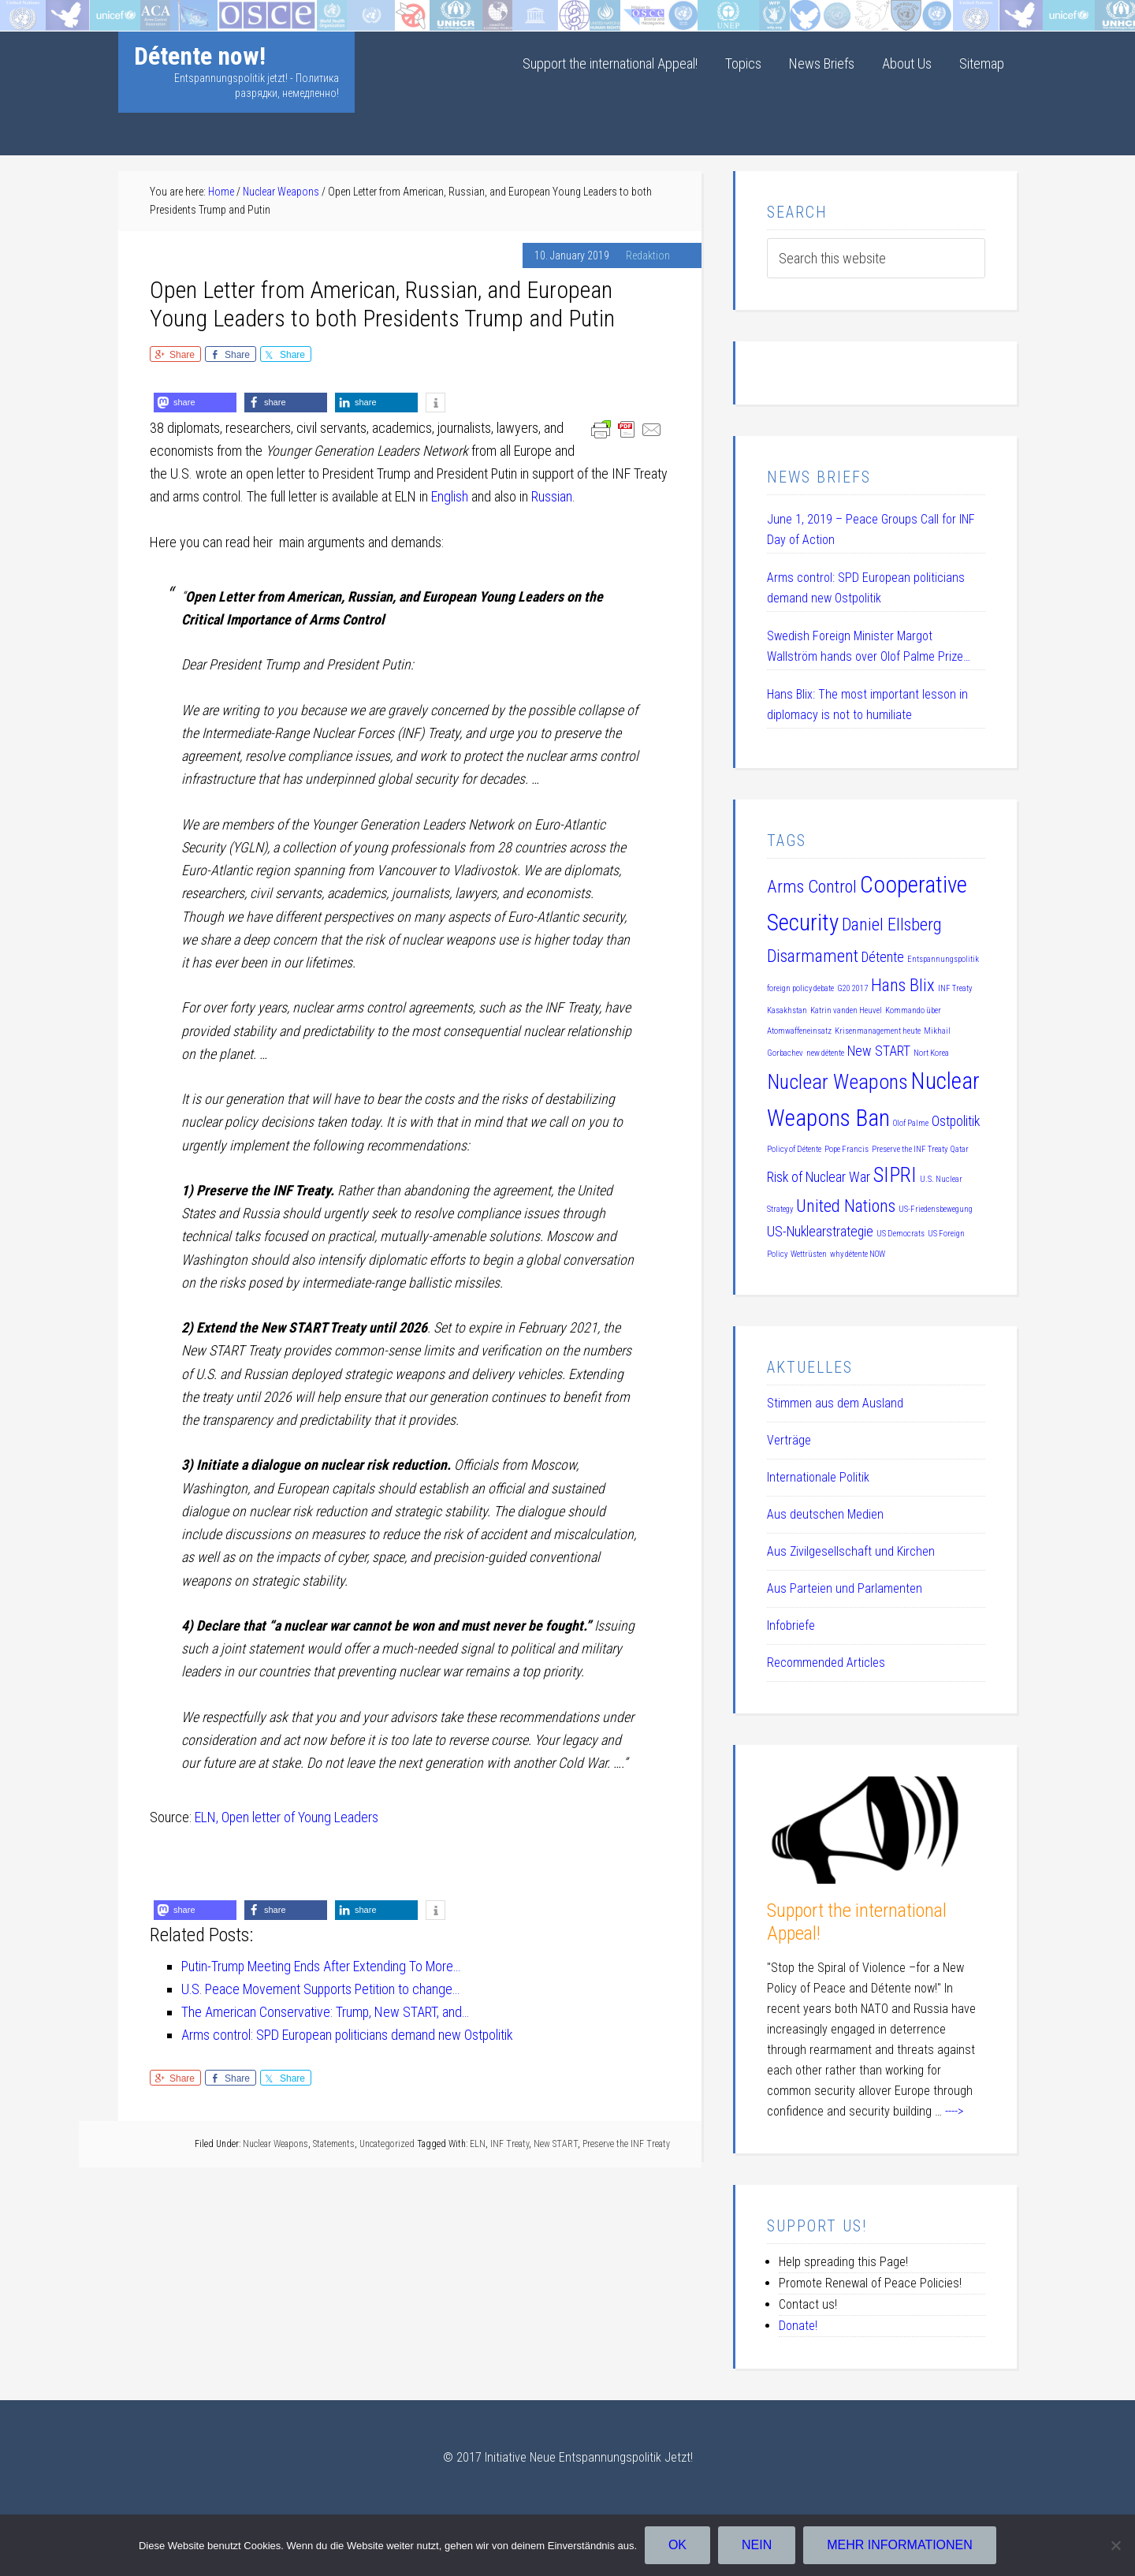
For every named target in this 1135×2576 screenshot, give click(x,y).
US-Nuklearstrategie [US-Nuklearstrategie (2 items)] (820, 1232)
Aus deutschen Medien (825, 1514)
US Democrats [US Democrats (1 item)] (900, 1233)
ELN (478, 2143)
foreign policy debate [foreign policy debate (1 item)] (800, 988)
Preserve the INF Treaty (626, 2143)
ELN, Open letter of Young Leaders (287, 1817)
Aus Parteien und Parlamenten (844, 1588)
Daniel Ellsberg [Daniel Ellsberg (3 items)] (892, 924)
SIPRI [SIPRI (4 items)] (895, 1175)
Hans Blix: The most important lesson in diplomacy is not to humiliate (867, 704)
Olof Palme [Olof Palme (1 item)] (910, 1123)
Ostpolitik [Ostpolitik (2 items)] (956, 1121)
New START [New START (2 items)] (878, 1051)
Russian (551, 496)
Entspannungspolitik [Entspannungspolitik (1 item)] (943, 959)
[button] (195, 402)
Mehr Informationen (900, 2545)
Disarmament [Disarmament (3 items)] (812, 955)
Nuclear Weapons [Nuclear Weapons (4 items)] (837, 1082)
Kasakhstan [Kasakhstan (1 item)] (787, 1010)
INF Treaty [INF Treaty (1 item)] (955, 988)
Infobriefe (791, 1625)
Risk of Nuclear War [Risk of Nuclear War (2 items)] (818, 1177)
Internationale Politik (818, 1477)
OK (677, 2545)
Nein (757, 2545)
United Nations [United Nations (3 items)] (845, 1205)
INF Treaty (509, 2143)
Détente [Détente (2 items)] (882, 957)
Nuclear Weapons (275, 2143)
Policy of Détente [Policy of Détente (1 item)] (794, 1149)
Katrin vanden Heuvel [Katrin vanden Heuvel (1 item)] (846, 1010)
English (449, 496)
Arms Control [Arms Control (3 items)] (812, 886)
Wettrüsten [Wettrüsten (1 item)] (809, 1254)
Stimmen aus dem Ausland (835, 1403)
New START (556, 2143)
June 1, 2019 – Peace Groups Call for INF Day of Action (871, 529)
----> (954, 2111)
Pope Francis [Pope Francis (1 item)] (846, 1149)
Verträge (789, 1440)
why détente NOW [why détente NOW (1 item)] (857, 1254)
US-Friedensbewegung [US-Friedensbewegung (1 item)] (936, 1209)
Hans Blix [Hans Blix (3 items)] (903, 985)
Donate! (798, 2325)
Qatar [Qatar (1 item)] (960, 1149)
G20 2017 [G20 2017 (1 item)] (852, 988)
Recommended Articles (826, 1662)
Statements (334, 2143)
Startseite (26, 11)
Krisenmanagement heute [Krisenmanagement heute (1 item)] (878, 1031)
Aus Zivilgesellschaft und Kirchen (851, 1551)
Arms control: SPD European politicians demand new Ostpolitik (866, 588)
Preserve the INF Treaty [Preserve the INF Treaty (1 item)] (909, 1149)
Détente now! (200, 56)
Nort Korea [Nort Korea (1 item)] (931, 1053)
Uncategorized (387, 2143)
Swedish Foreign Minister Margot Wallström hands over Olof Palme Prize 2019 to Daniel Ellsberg (865, 647)
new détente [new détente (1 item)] (825, 1053)
